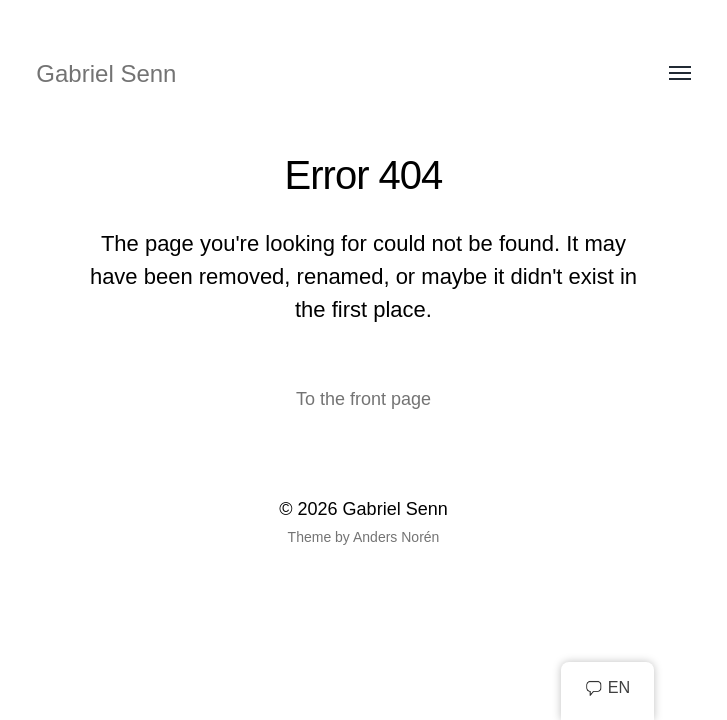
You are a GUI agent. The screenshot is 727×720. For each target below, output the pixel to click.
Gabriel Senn (106, 73)
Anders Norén (396, 537)
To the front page (363, 399)
